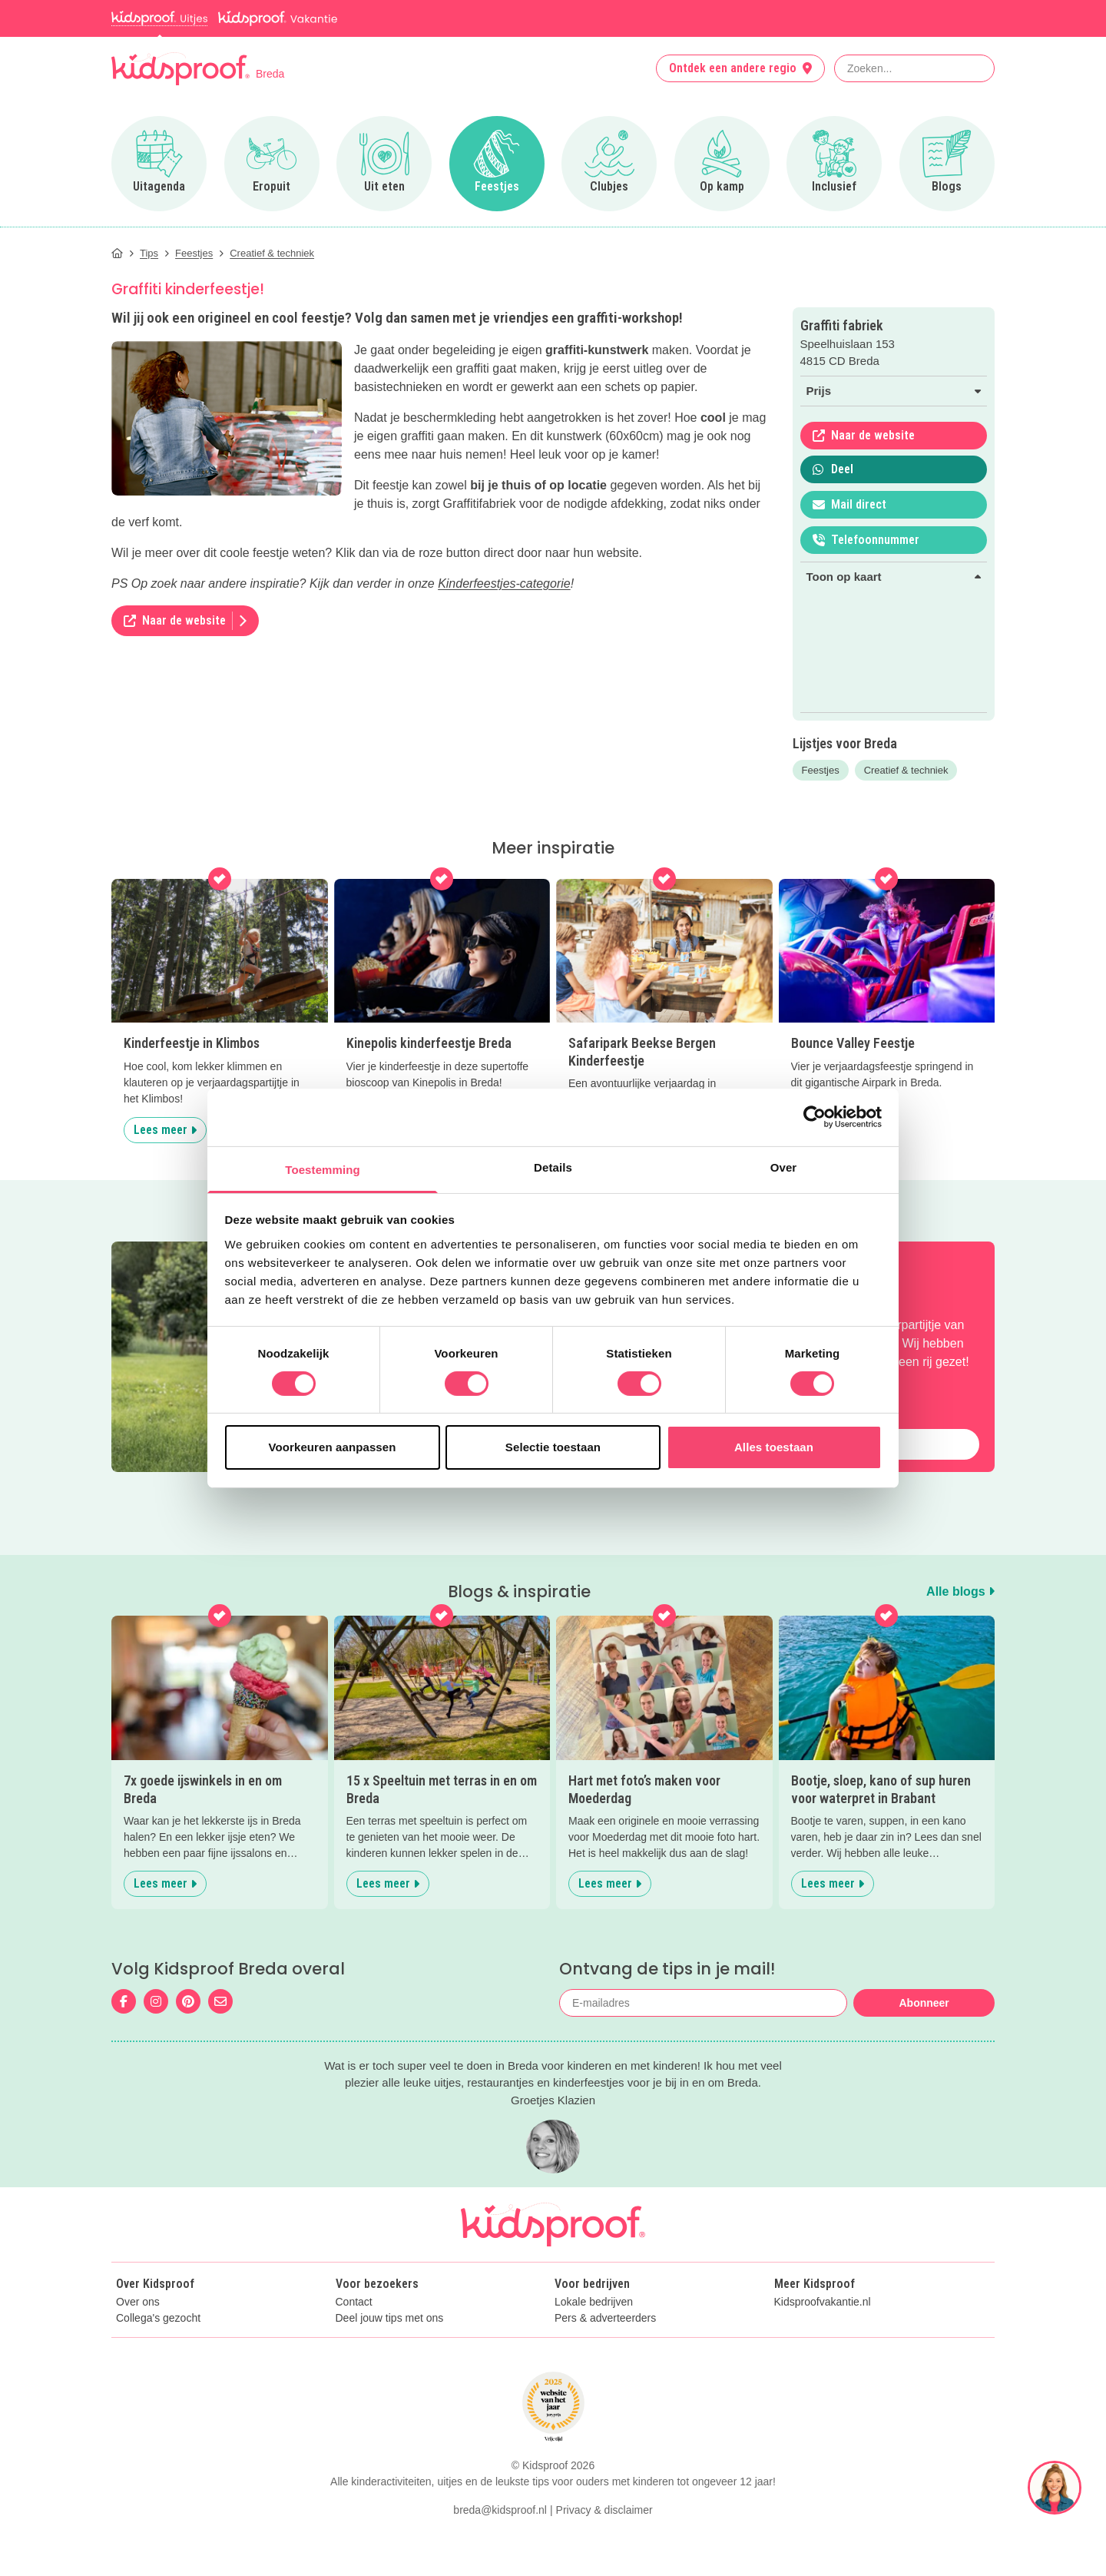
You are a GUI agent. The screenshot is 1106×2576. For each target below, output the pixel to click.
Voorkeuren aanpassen (332, 1447)
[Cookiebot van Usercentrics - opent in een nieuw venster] (814, 1117)
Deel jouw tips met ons (390, 2318)
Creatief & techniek (906, 770)
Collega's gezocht (158, 2318)
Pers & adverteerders (605, 2318)
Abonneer (924, 2003)
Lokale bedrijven (594, 2302)
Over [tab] (783, 1166)
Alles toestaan (773, 1447)
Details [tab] (553, 1166)
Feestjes (820, 770)
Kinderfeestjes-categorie (504, 583)
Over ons (138, 2302)
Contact (354, 2302)
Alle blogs (960, 1591)
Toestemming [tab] (322, 1168)
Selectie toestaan (553, 1447)
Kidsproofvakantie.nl (822, 2302)
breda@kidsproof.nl (500, 2510)
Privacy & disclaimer (604, 2510)
